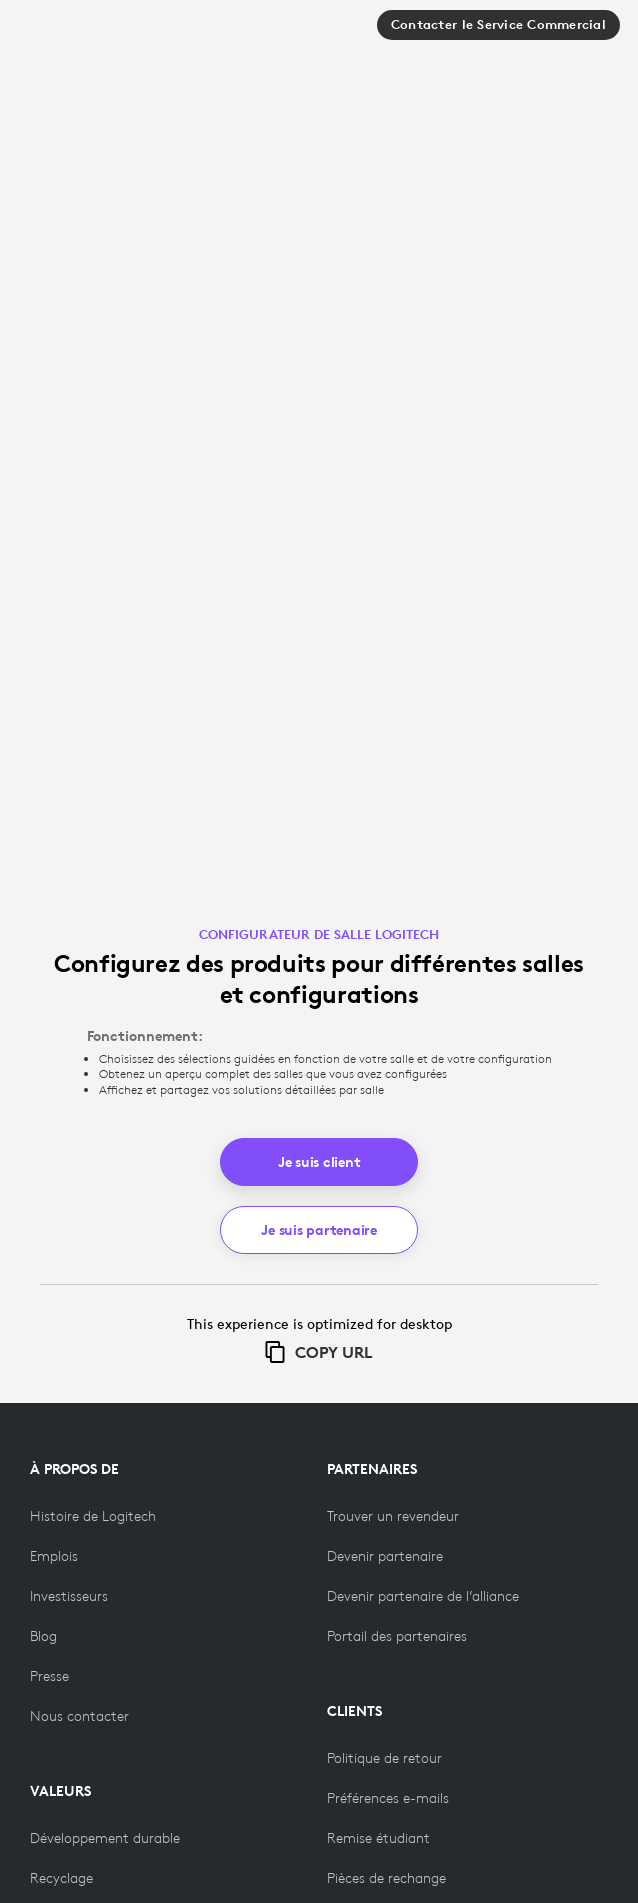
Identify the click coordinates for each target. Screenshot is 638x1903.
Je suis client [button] (319, 1162)
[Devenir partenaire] (385, 1556)
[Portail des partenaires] (397, 1636)
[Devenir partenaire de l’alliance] (423, 1596)
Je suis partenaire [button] (319, 1230)
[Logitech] (89, 32)
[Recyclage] (61, 1878)
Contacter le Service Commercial (498, 24)
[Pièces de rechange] (386, 1878)
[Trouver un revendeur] (393, 1516)
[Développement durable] (105, 1838)
